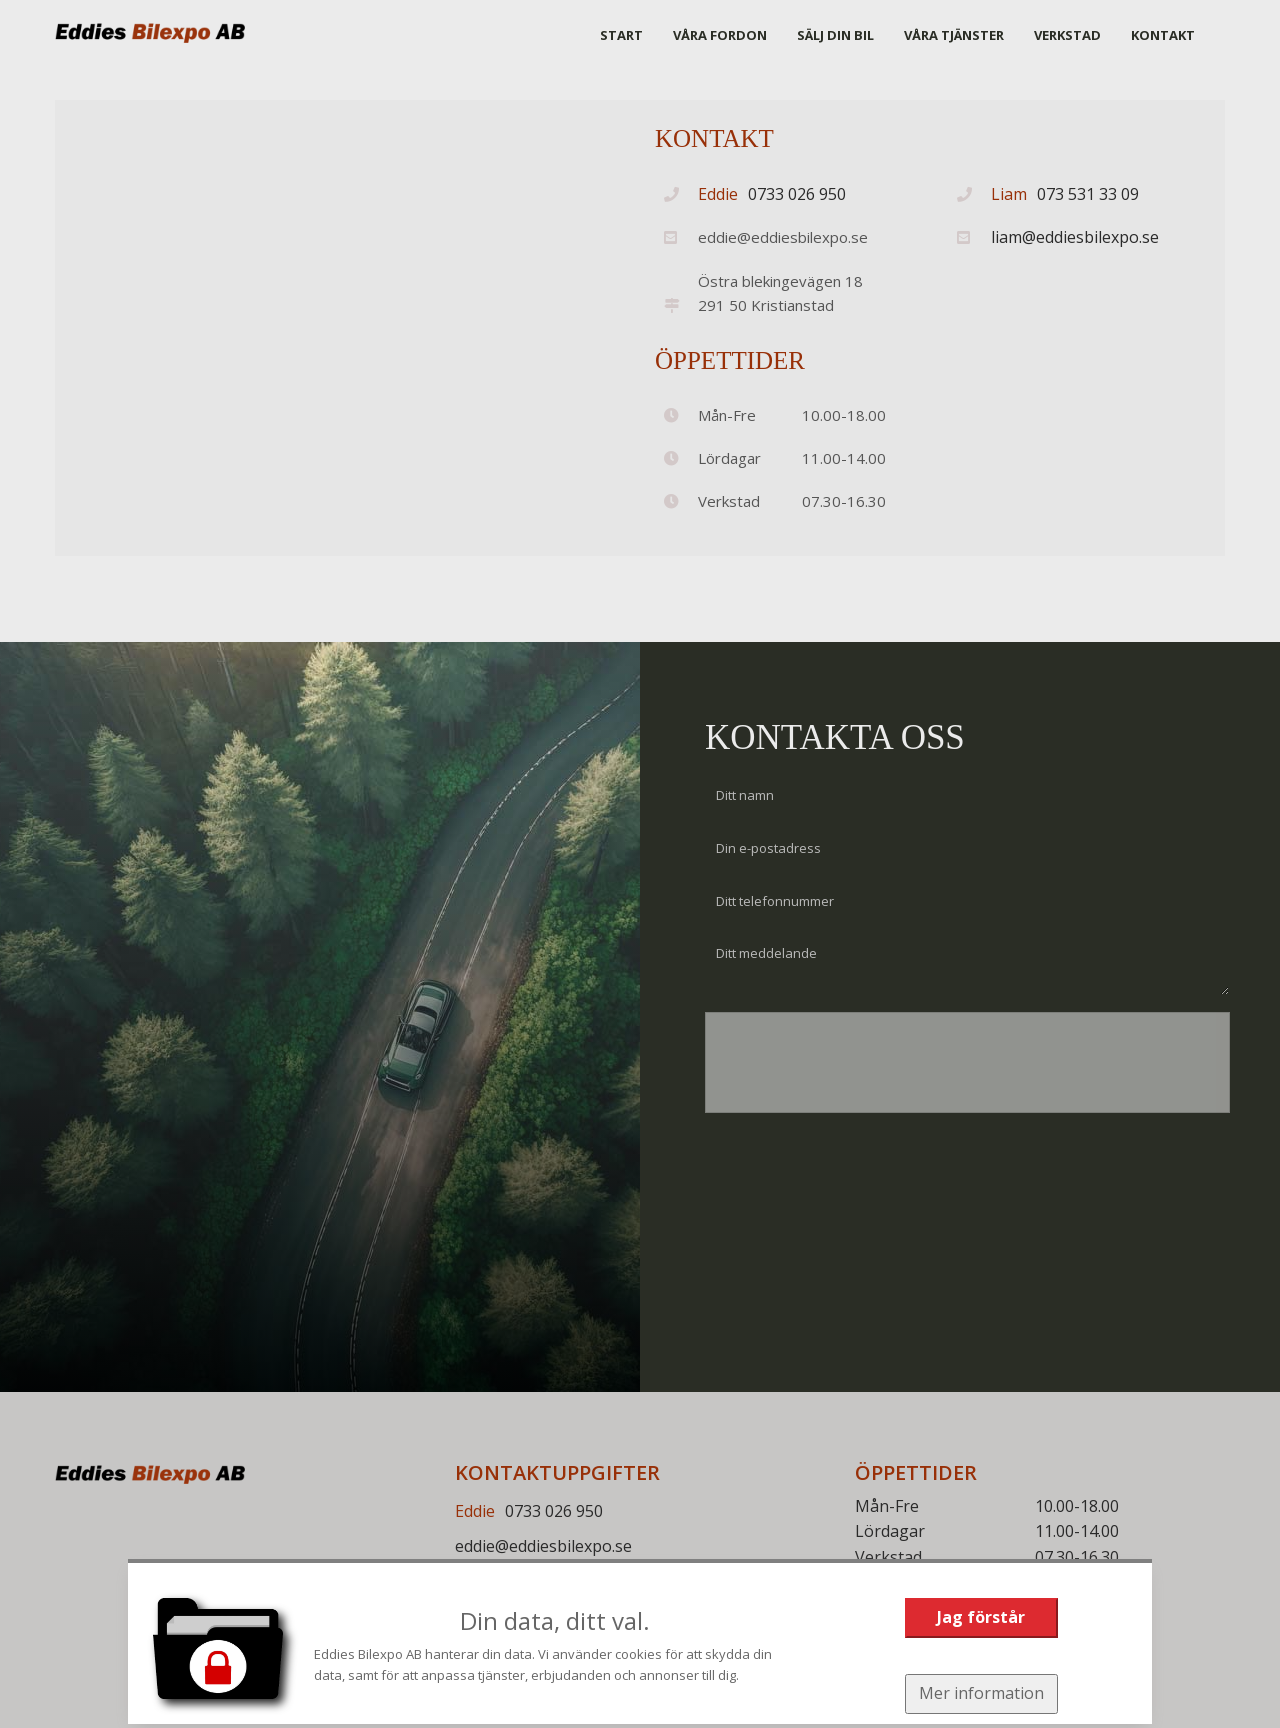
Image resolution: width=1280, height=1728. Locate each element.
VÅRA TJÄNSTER (954, 35)
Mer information (981, 1693)
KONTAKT (1163, 35)
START (621, 35)
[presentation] (848, 1073)
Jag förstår (981, 1617)
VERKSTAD (1067, 35)
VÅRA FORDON (720, 35)
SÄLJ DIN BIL (835, 35)
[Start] (150, 33)
